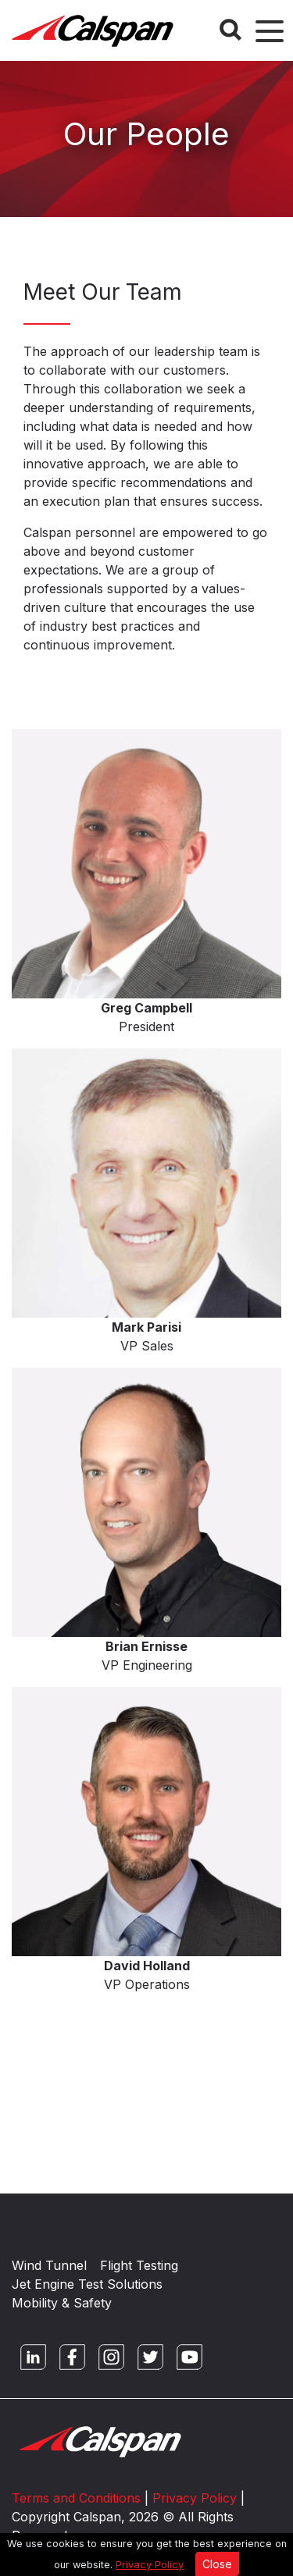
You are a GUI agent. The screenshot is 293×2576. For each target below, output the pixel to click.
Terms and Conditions (76, 2498)
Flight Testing (139, 2265)
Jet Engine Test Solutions (87, 2284)
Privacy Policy (150, 2565)
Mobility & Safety (62, 2303)
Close (217, 2564)
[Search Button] (230, 29)
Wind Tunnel (49, 2265)
